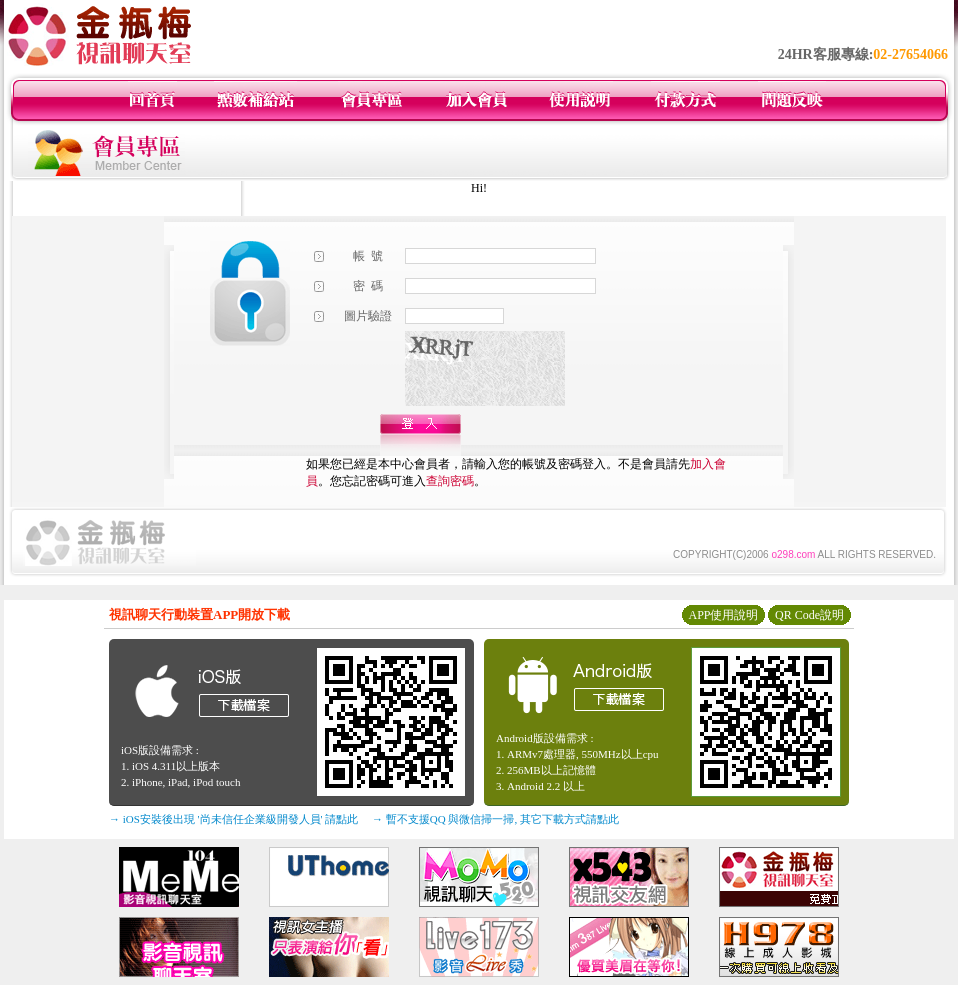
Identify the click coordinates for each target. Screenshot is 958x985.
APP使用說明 (723, 615)
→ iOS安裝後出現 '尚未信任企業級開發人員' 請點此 (233, 819)
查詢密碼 (450, 481)
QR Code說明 (809, 615)
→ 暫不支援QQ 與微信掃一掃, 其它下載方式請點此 (495, 819)
